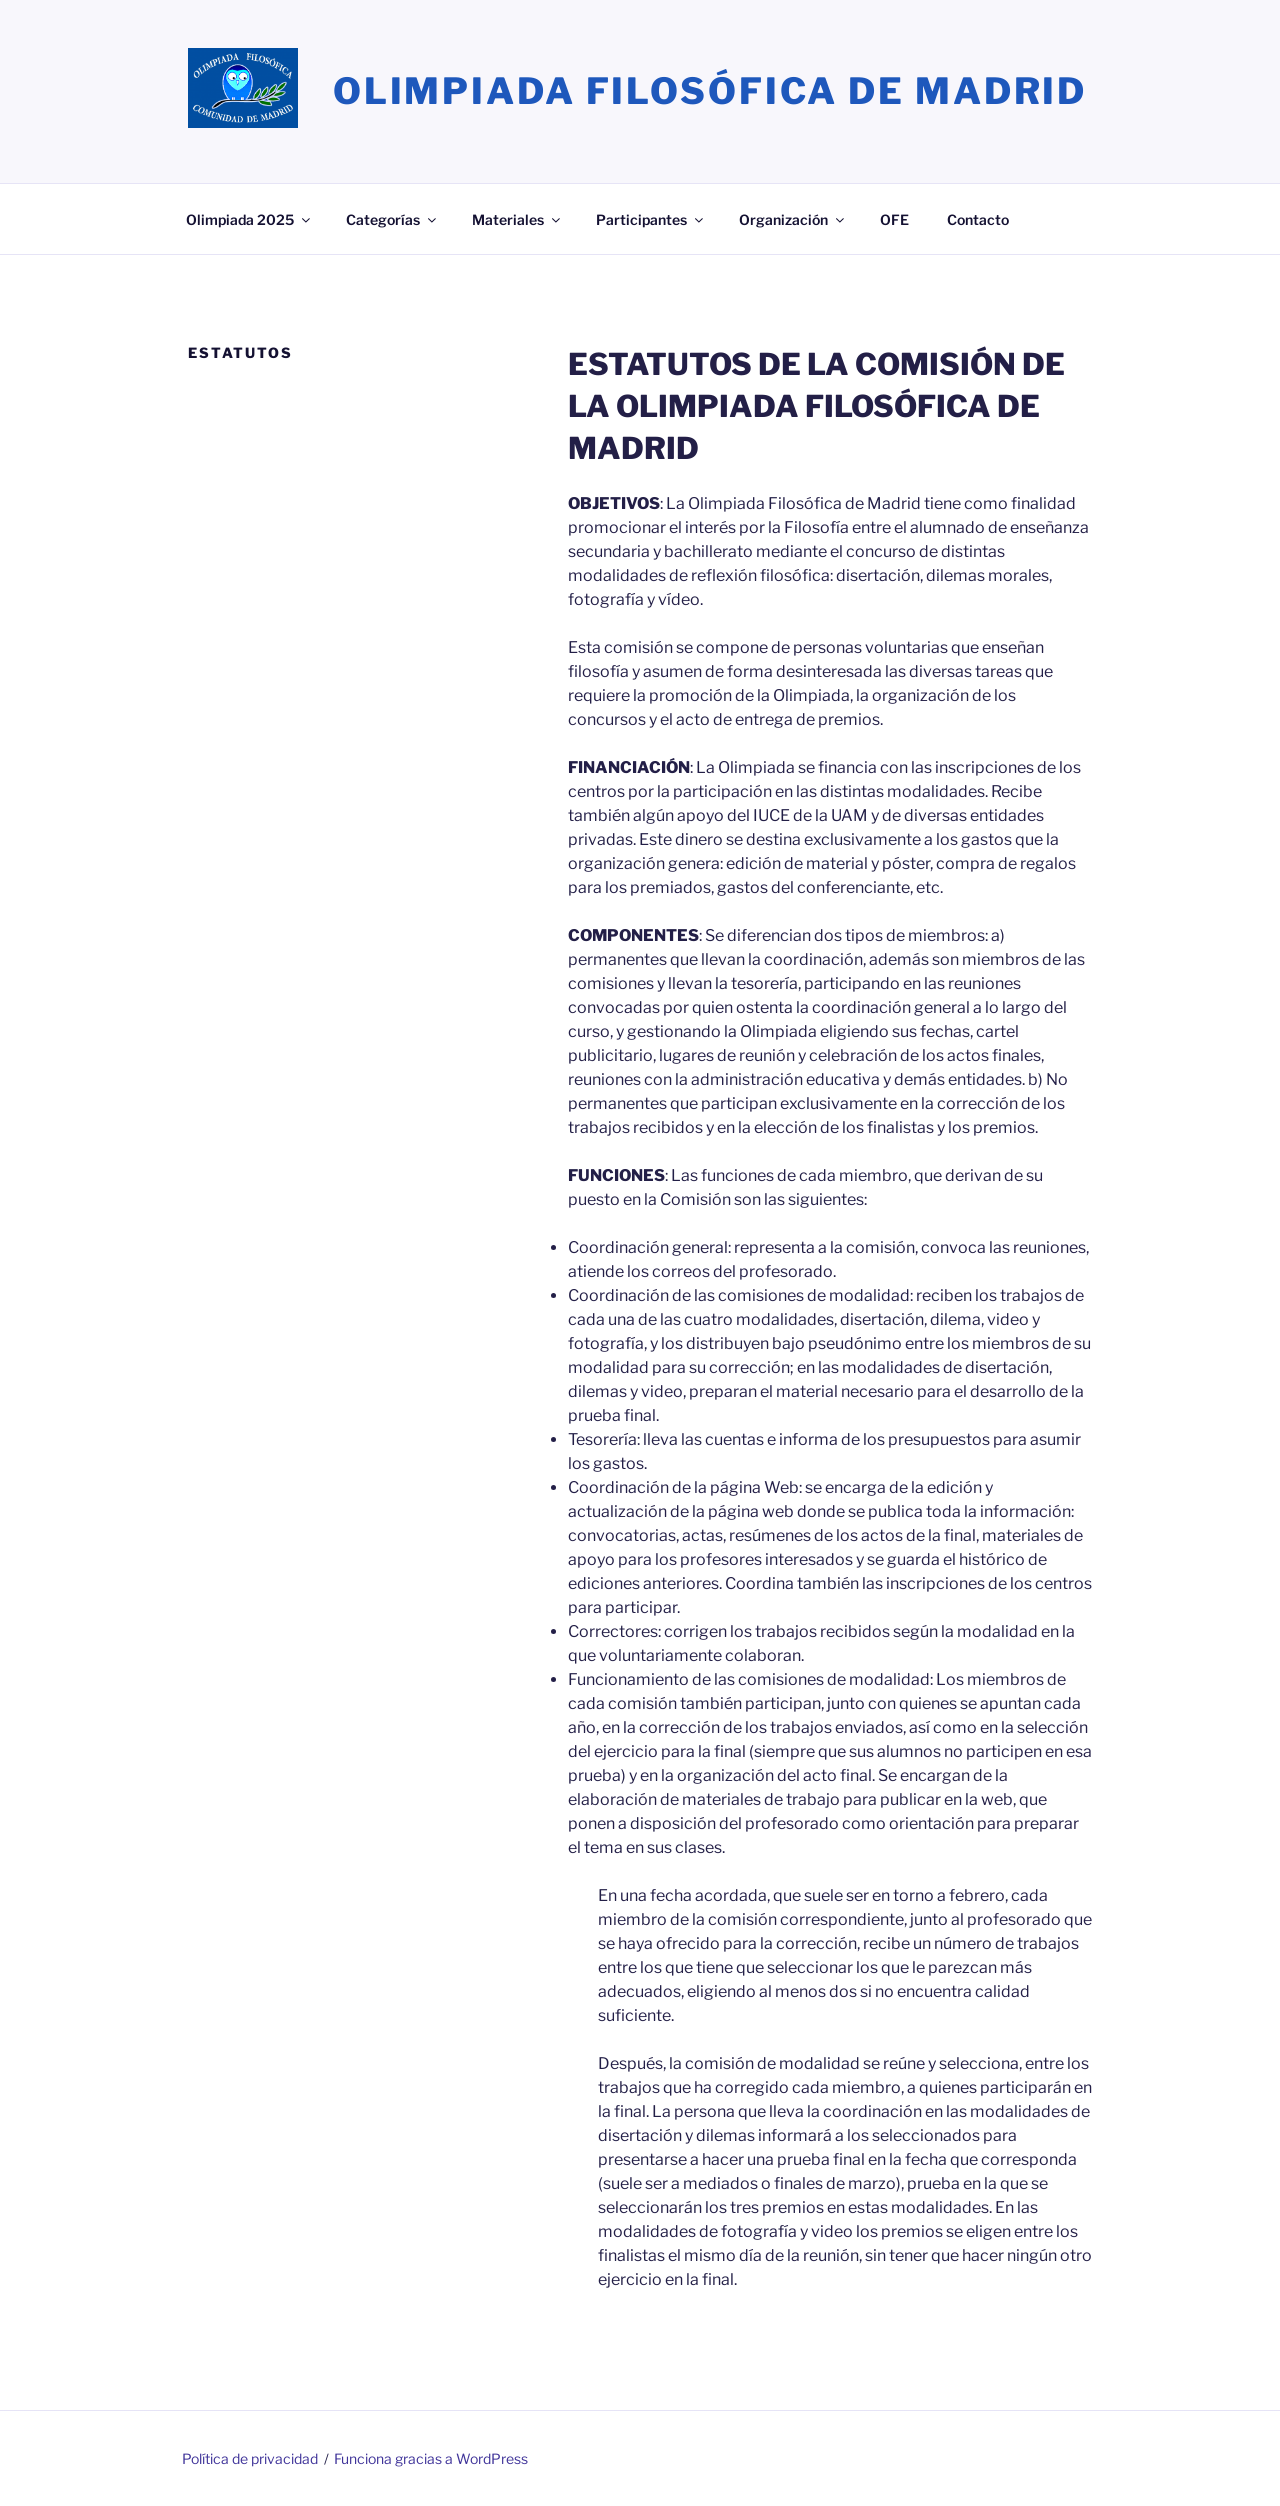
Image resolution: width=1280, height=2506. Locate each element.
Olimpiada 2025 (249, 219)
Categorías (392, 219)
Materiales (517, 219)
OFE (894, 219)
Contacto (978, 219)
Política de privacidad (250, 2458)
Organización (793, 219)
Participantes (651, 219)
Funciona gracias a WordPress (431, 2458)
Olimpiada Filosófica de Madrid (710, 91)
